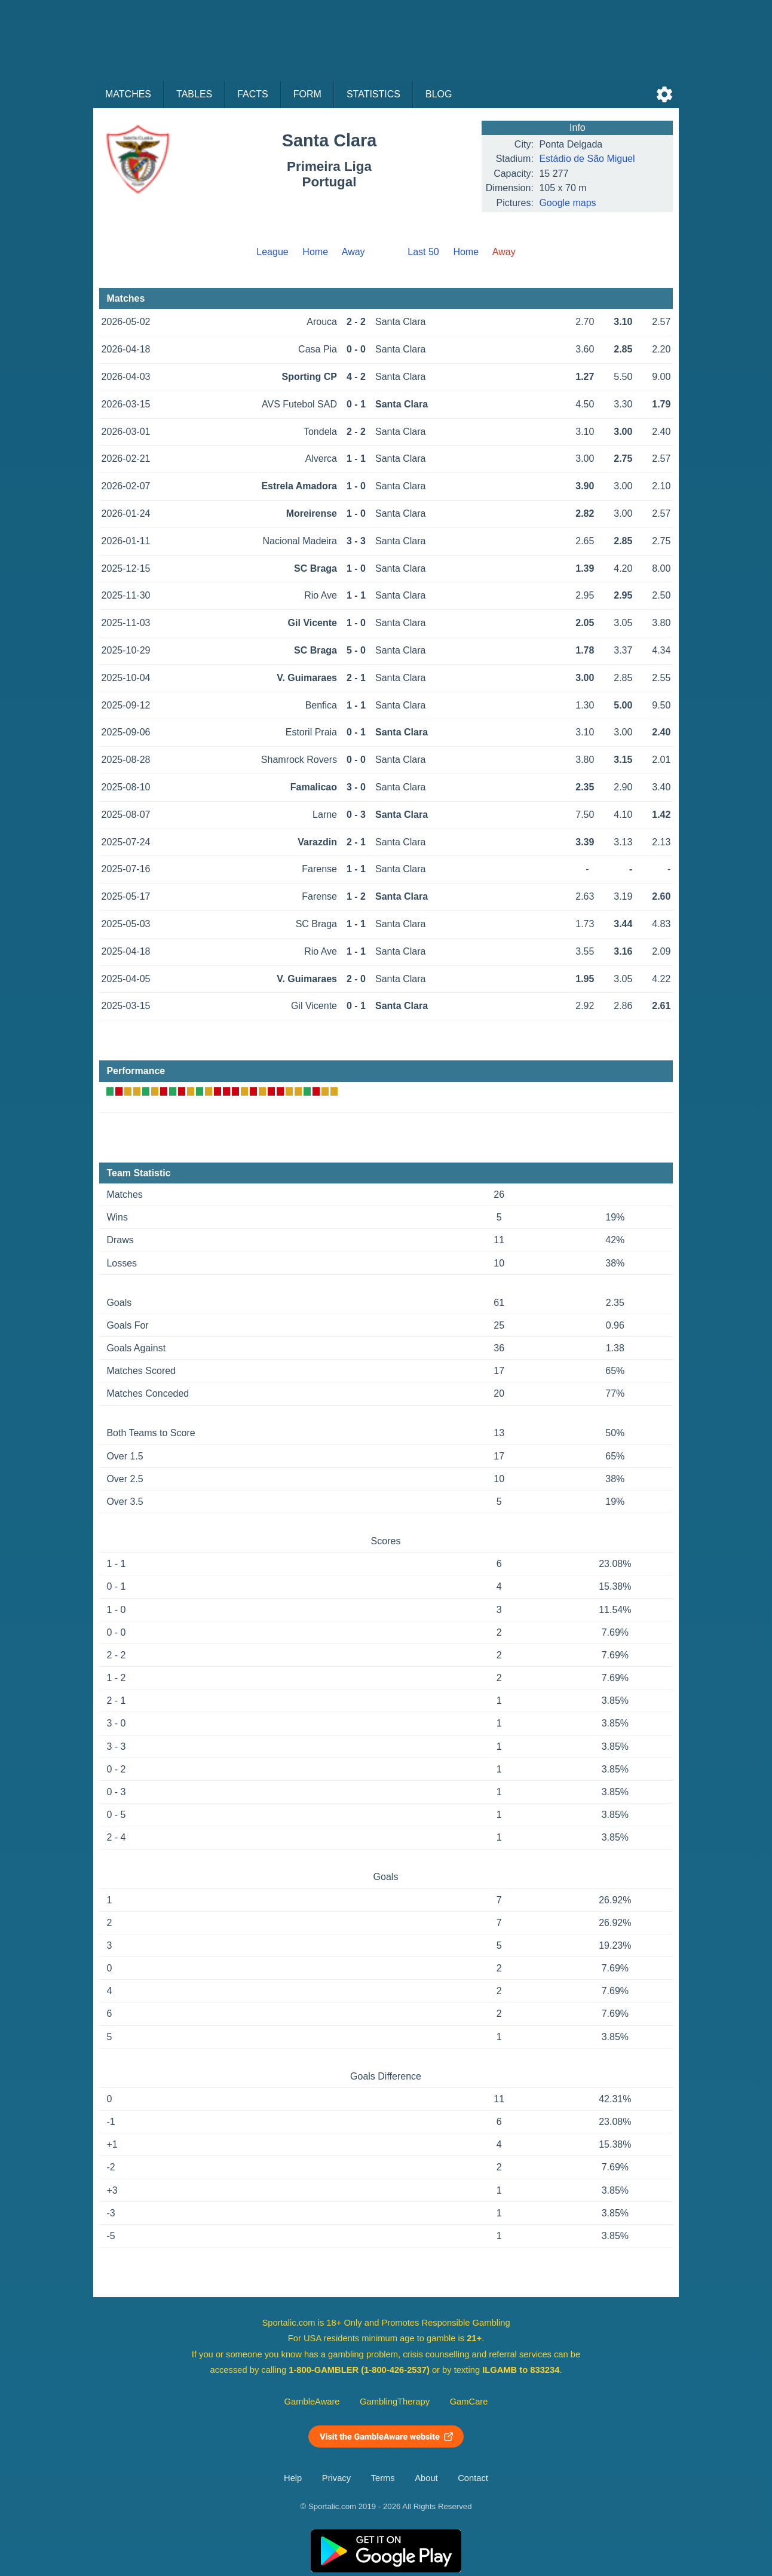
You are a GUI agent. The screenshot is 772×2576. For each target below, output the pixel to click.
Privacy (336, 2478)
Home (315, 252)
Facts (252, 94)
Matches (128, 94)
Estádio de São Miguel (587, 159)
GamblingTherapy (395, 2401)
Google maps (567, 203)
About (426, 2478)
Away (353, 252)
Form (307, 94)
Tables (194, 94)
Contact (473, 2478)
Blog (438, 94)
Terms (383, 2478)
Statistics (373, 94)
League (272, 252)
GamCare (469, 2401)
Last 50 (423, 252)
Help (293, 2478)
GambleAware (312, 2401)
